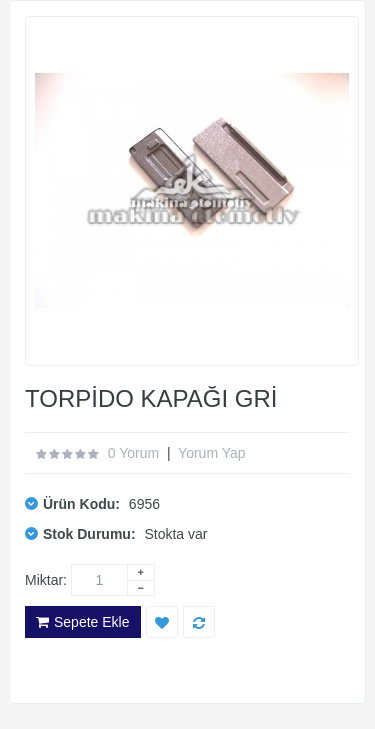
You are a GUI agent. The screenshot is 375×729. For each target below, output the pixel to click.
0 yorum (133, 453)
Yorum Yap (211, 453)
